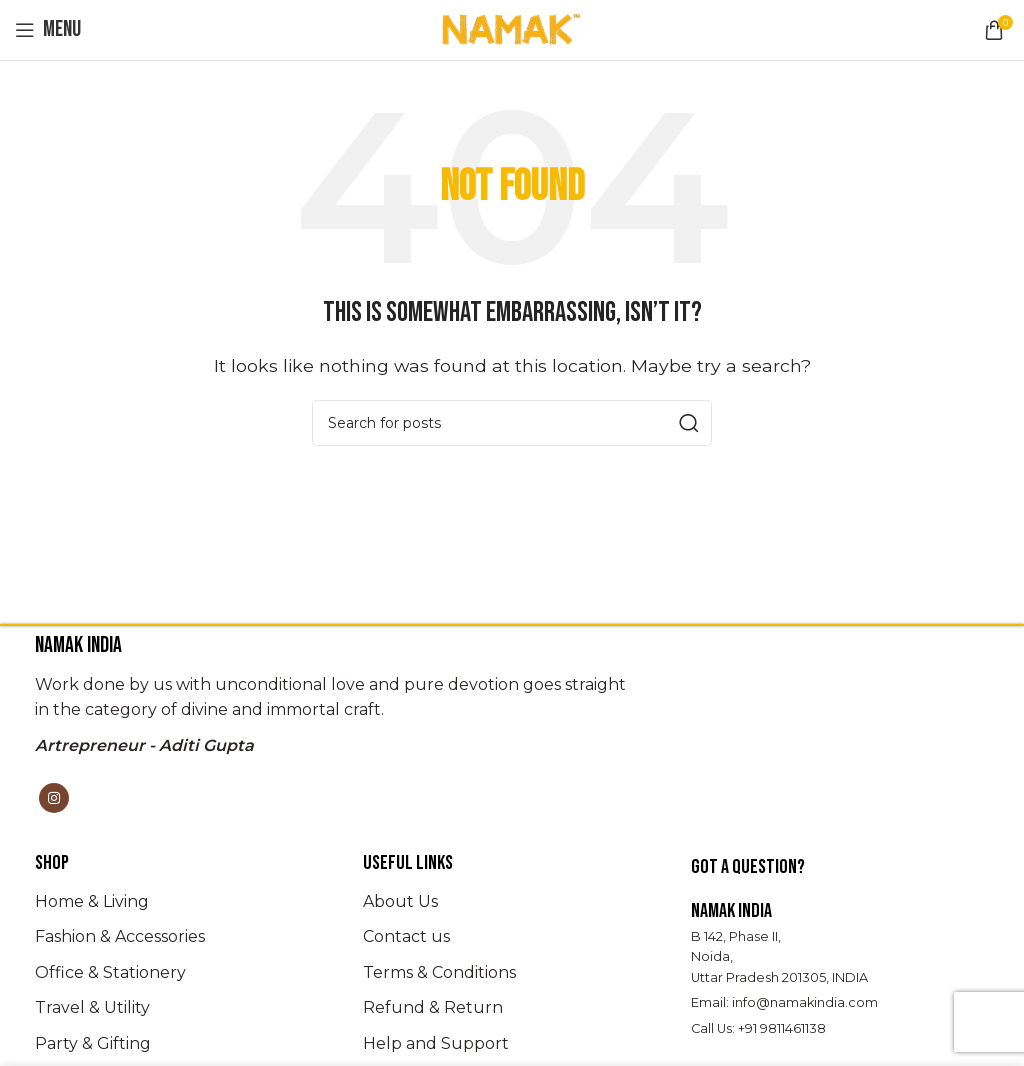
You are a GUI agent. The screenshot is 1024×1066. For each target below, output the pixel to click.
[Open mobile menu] (48, 30)
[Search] (512, 423)
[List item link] (184, 902)
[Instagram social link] (54, 798)
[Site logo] (512, 28)
